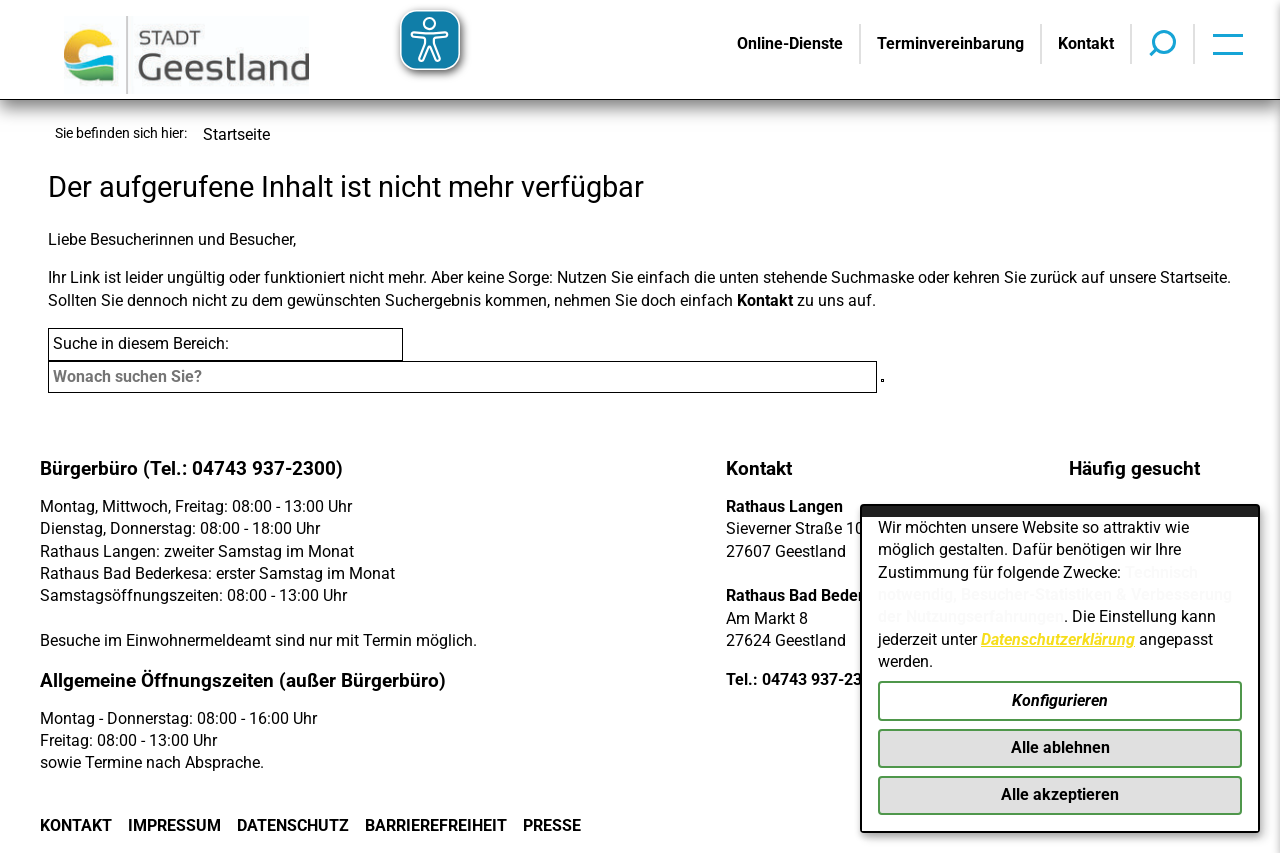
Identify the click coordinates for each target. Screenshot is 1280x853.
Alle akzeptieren (1060, 794)
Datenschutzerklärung (1058, 639)
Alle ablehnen (1060, 747)
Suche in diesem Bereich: (141, 343)
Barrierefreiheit (436, 825)
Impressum (174, 825)
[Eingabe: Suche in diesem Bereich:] (462, 377)
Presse (552, 825)
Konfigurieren (1060, 700)
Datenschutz (293, 825)
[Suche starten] (882, 380)
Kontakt (765, 300)
